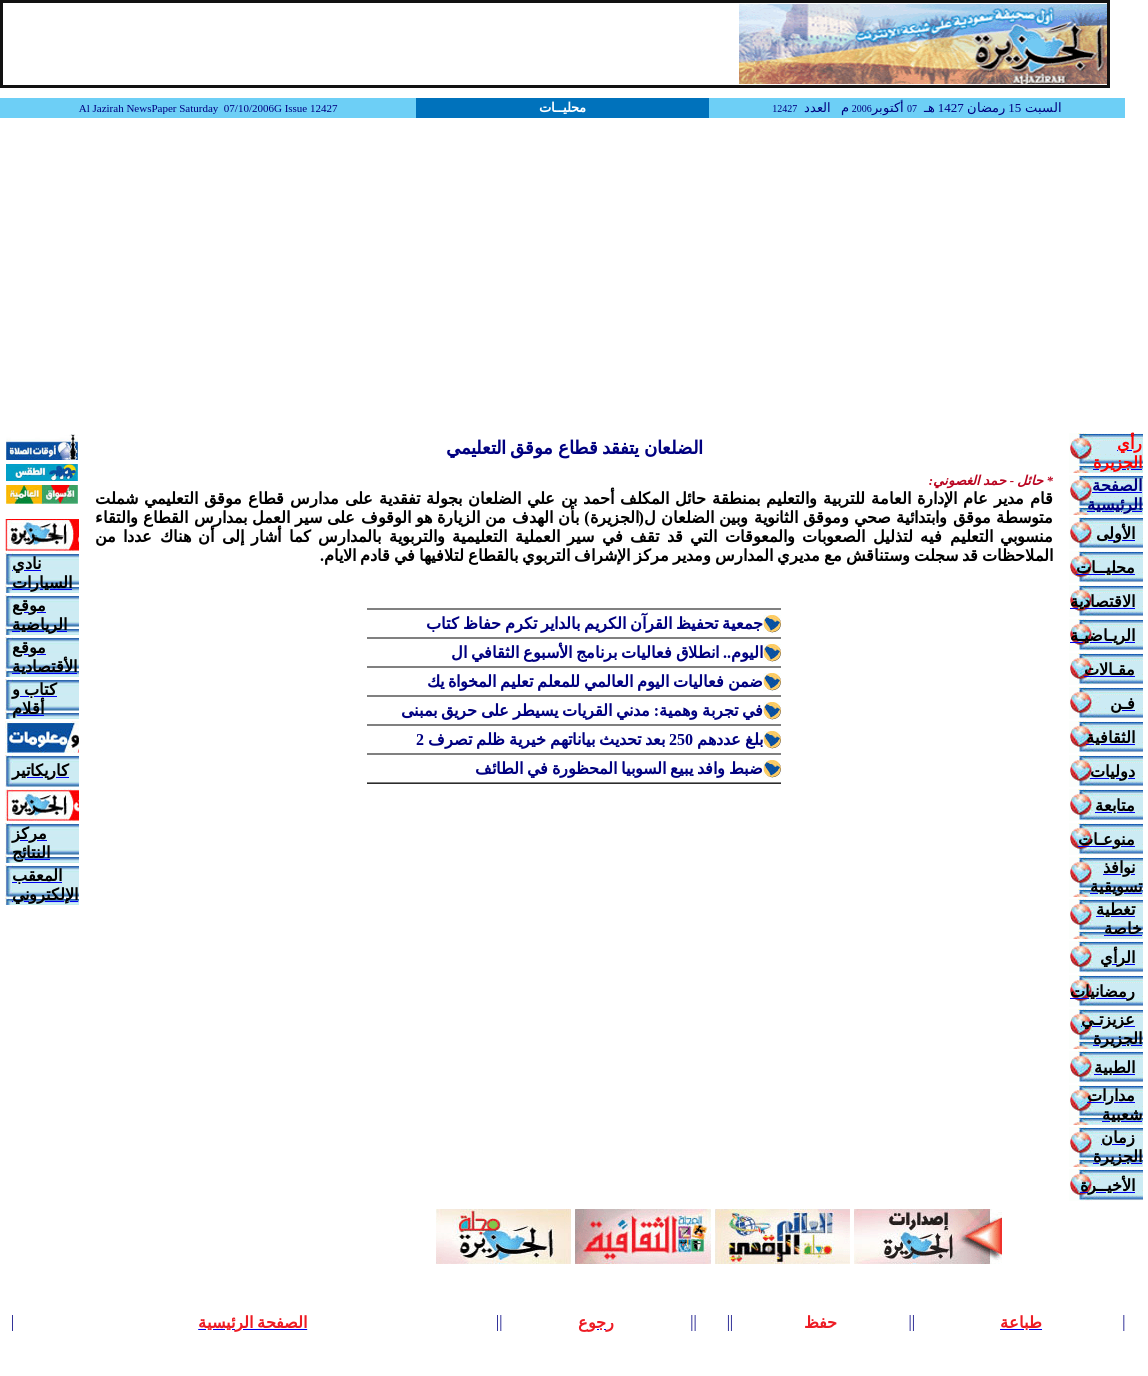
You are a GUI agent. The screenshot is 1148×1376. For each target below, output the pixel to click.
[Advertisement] (574, 278)
